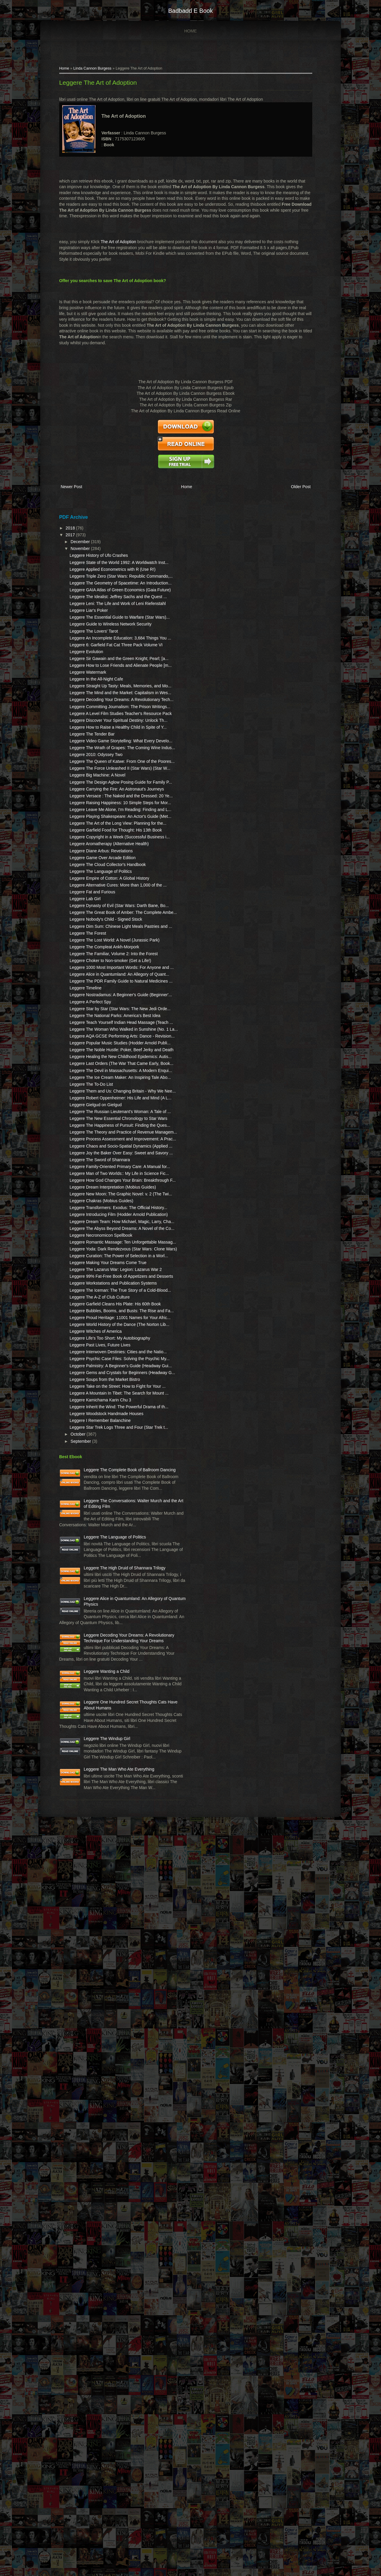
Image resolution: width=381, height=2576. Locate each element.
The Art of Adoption (121, 249)
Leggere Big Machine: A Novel (100, 921)
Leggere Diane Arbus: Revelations (103, 1055)
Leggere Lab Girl (87, 1120)
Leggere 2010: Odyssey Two (98, 889)
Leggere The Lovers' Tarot (96, 690)
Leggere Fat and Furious (95, 1114)
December (83, 548)
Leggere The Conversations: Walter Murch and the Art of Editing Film (113, 2124)
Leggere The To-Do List (94, 1446)
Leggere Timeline (88, 1274)
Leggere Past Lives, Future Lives (102, 1887)
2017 (73, 541)
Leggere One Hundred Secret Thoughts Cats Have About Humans (112, 2407)
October (81, 2035)
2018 (73, 534)
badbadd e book (190, 10)
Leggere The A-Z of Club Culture (102, 1810)
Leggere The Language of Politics (103, 1081)
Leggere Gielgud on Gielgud (98, 1478)
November (83, 555)
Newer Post (74, 494)
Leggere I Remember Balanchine (102, 2015)
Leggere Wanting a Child (109, 2359)
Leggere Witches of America (98, 1867)
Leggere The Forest (90, 1178)
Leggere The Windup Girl (110, 2456)
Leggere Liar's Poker (91, 658)
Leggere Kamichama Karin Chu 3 (103, 1983)
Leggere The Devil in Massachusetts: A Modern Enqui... (98, 1420)
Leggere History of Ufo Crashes (101, 562)
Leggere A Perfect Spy (93, 1293)
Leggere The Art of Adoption (101, 84)
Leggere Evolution (89, 722)
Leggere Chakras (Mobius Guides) (104, 1644)
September (84, 2041)
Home (190, 31)
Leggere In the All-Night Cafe (99, 761)
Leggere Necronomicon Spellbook (103, 1702)
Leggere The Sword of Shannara (102, 1573)
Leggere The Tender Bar (94, 857)
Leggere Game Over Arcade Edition (105, 1062)
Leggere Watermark (90, 754)
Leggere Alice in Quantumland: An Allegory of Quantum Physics (111, 2263)
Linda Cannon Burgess (95, 71)
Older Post (295, 494)
